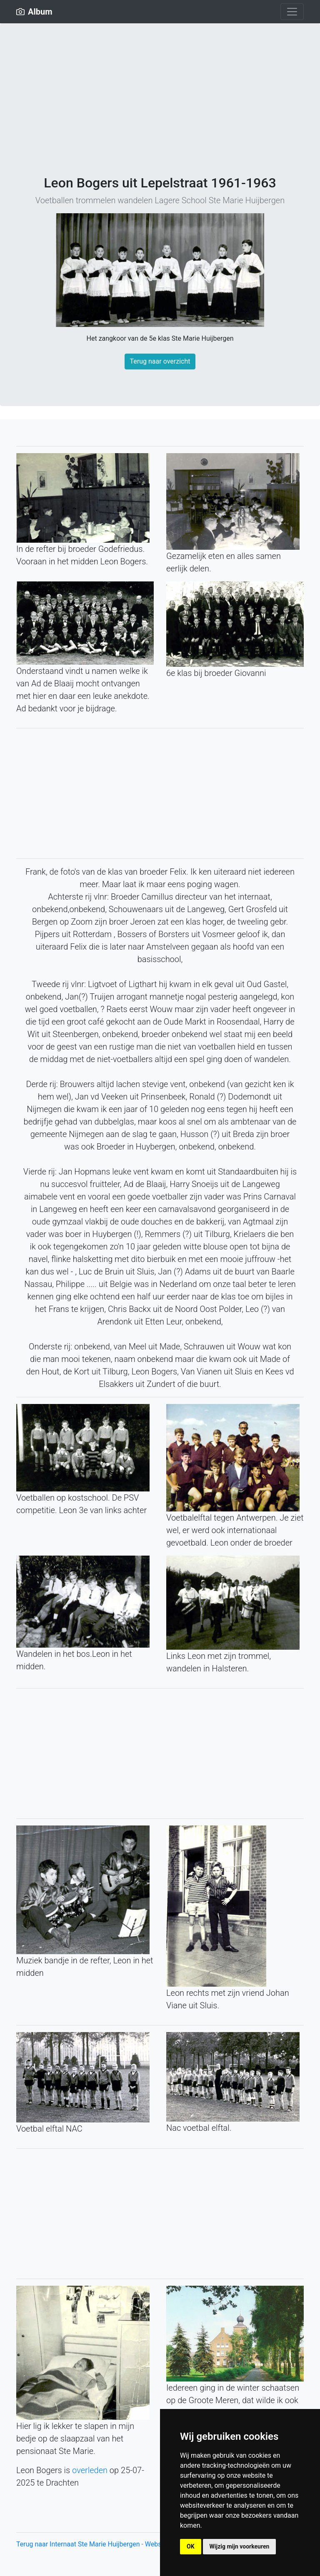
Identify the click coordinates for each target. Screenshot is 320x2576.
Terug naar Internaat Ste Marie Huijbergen (78, 2544)
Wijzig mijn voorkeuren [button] (240, 2546)
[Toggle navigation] (292, 11)
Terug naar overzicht (160, 361)
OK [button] (191, 2546)
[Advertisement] (160, 112)
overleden (90, 2470)
